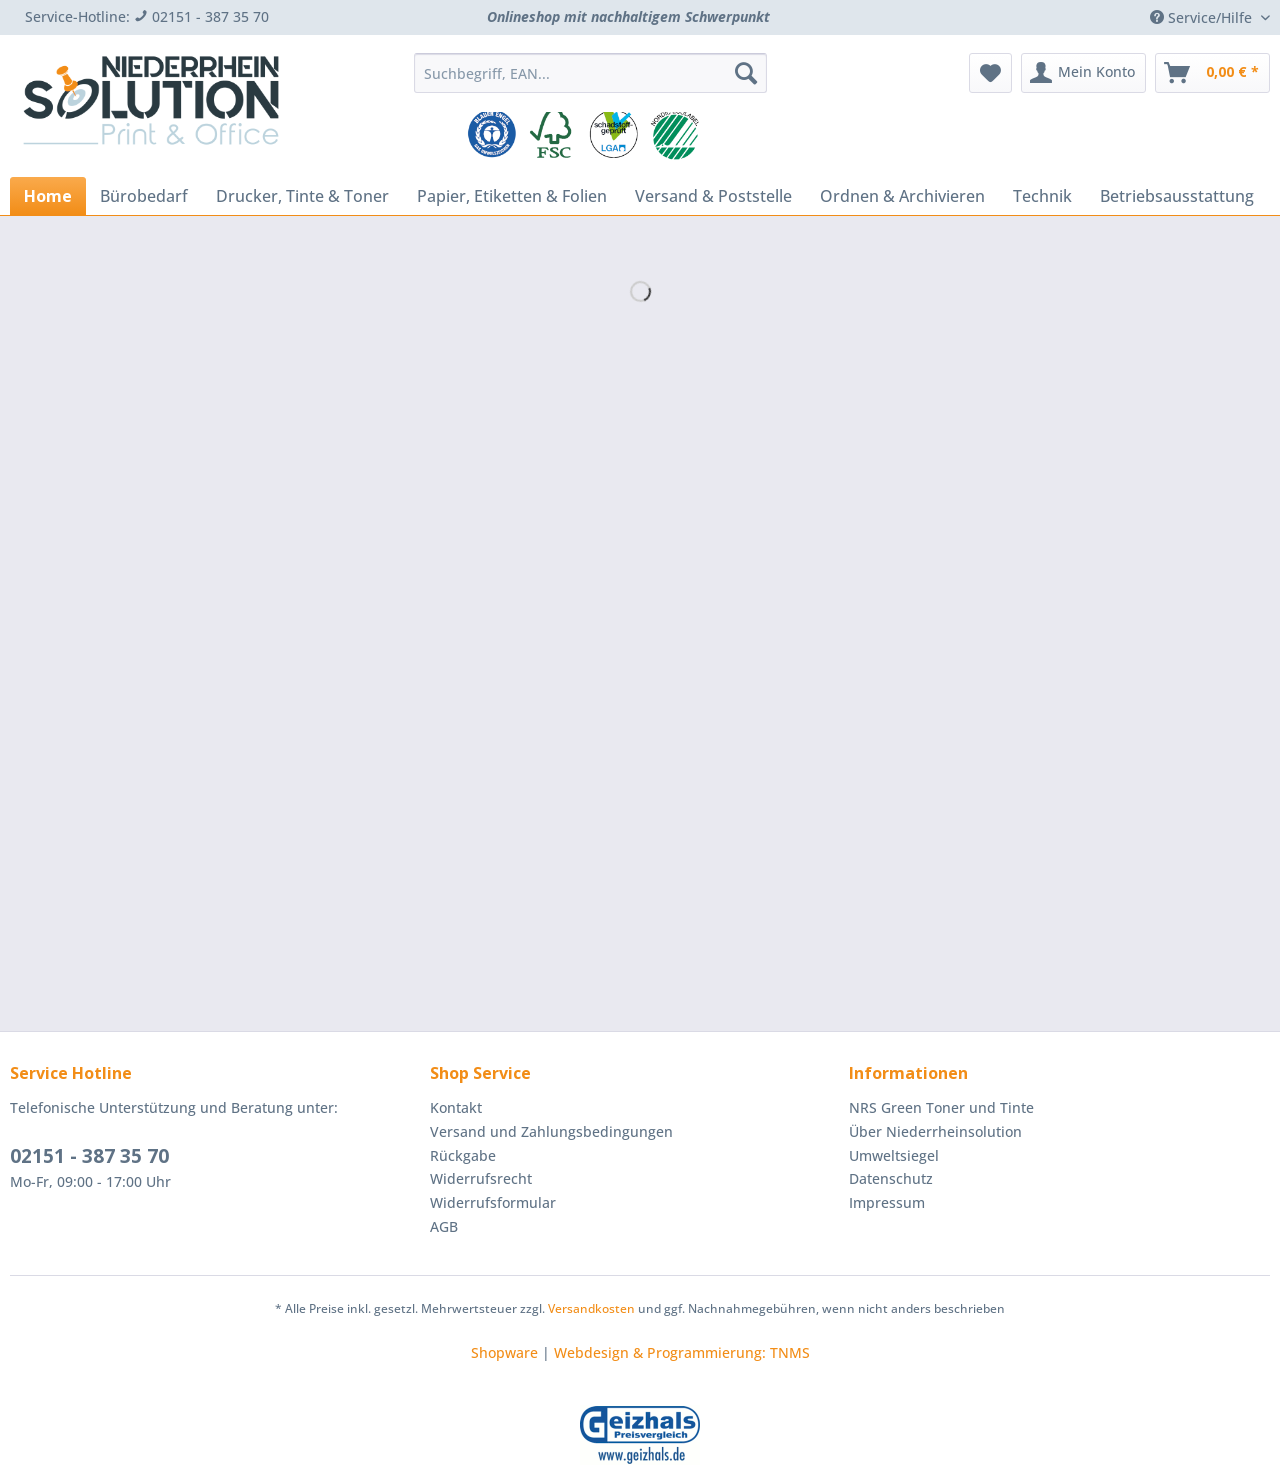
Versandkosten (591, 1308)
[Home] (48, 196)
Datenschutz (891, 1178)
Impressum (887, 1202)
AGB (444, 1226)
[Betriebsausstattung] (1177, 196)
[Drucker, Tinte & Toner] (302, 196)
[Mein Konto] (1083, 73)
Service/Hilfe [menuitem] (1203, 17)
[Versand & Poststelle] (713, 196)
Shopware (504, 1352)
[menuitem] (590, 82)
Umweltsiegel (894, 1155)
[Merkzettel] (990, 73)
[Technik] (1042, 196)
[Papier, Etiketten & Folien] (512, 196)
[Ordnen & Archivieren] (902, 196)
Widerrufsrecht (481, 1178)
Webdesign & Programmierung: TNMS (682, 1352)
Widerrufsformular (493, 1202)
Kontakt (456, 1107)
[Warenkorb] (1212, 73)
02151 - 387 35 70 (89, 1156)
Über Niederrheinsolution (935, 1131)
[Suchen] (746, 73)
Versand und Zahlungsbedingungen (551, 1131)
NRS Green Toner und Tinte (941, 1107)
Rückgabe (463, 1155)
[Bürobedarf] (144, 196)
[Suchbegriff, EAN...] (590, 73)
